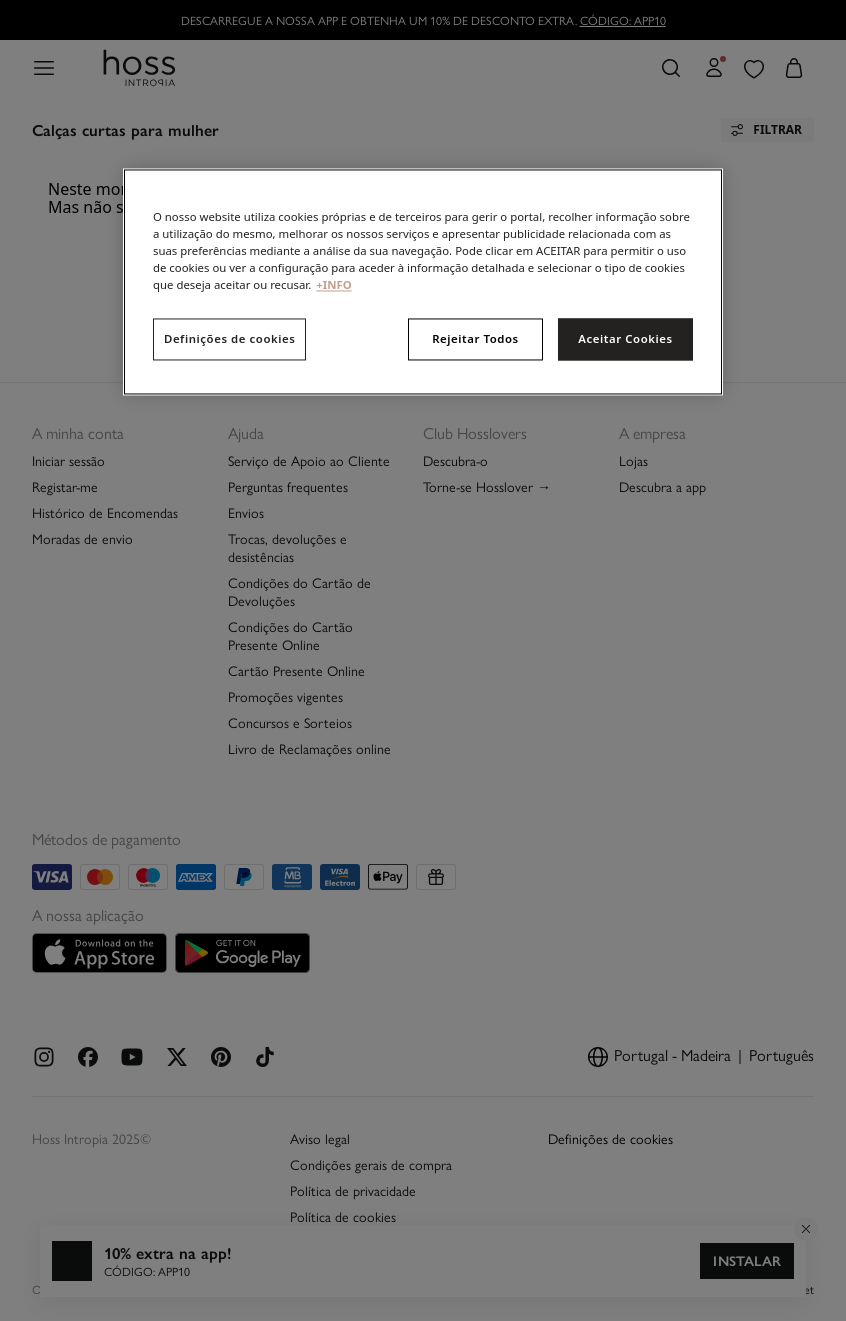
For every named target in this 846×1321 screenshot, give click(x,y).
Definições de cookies (229, 339)
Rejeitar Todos (475, 339)
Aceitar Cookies (625, 339)
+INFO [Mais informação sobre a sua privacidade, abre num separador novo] (333, 285)
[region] (423, 282)
